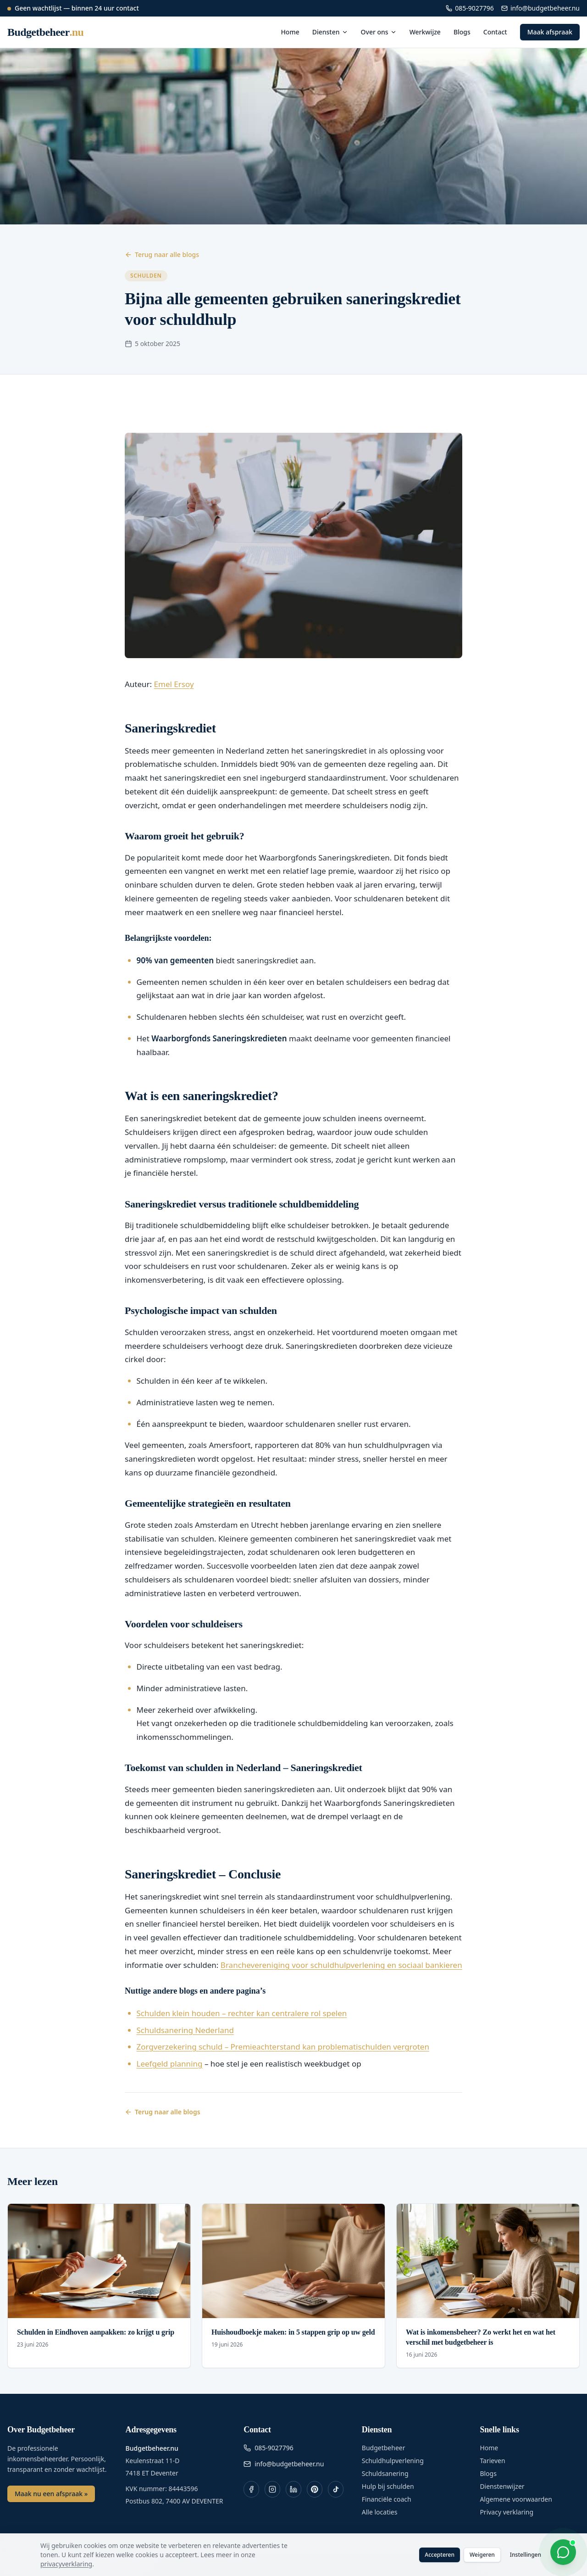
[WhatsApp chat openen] (563, 2552)
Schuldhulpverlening (393, 2460)
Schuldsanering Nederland (185, 2030)
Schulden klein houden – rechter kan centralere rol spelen (242, 2013)
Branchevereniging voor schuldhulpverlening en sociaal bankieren (341, 1965)
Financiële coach (386, 2499)
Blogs (462, 32)
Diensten (330, 32)
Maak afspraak (549, 32)
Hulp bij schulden (388, 2486)
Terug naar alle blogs (162, 254)
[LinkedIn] (293, 2489)
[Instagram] (272, 2489)
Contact (495, 32)
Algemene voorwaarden (516, 2499)
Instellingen (525, 2555)
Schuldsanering (385, 2473)
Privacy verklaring (506, 2512)
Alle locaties (380, 2512)
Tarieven (492, 2460)
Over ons (379, 32)
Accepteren (439, 2555)
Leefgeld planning (170, 2063)
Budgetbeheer (383, 2447)
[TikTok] (335, 2489)
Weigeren (482, 2555)
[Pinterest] (314, 2489)
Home (290, 32)
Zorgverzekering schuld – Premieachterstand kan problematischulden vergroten (283, 2046)
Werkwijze (425, 32)
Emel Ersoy (174, 684)
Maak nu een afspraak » (51, 2493)
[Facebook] (251, 2489)
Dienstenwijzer (502, 2486)
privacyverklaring (66, 2563)
